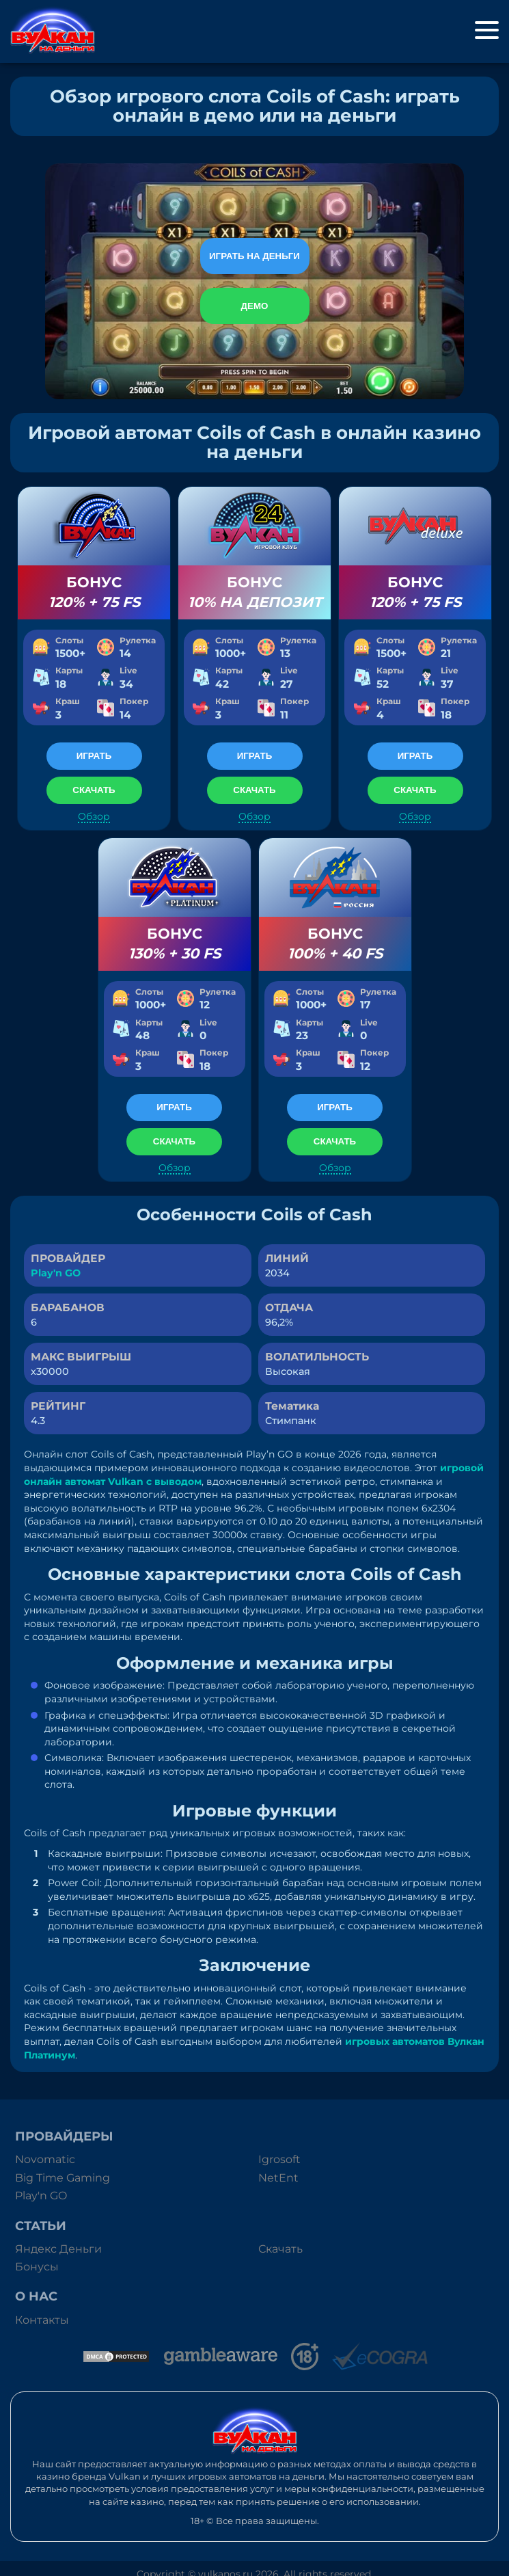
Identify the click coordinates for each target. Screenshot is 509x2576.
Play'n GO (56, 1273)
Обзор (94, 816)
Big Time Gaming (62, 2177)
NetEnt (278, 2177)
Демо (255, 306)
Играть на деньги (254, 256)
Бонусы (37, 2266)
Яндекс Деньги (58, 2248)
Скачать (280, 2248)
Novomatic (45, 2159)
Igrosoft (279, 2159)
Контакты (42, 2319)
